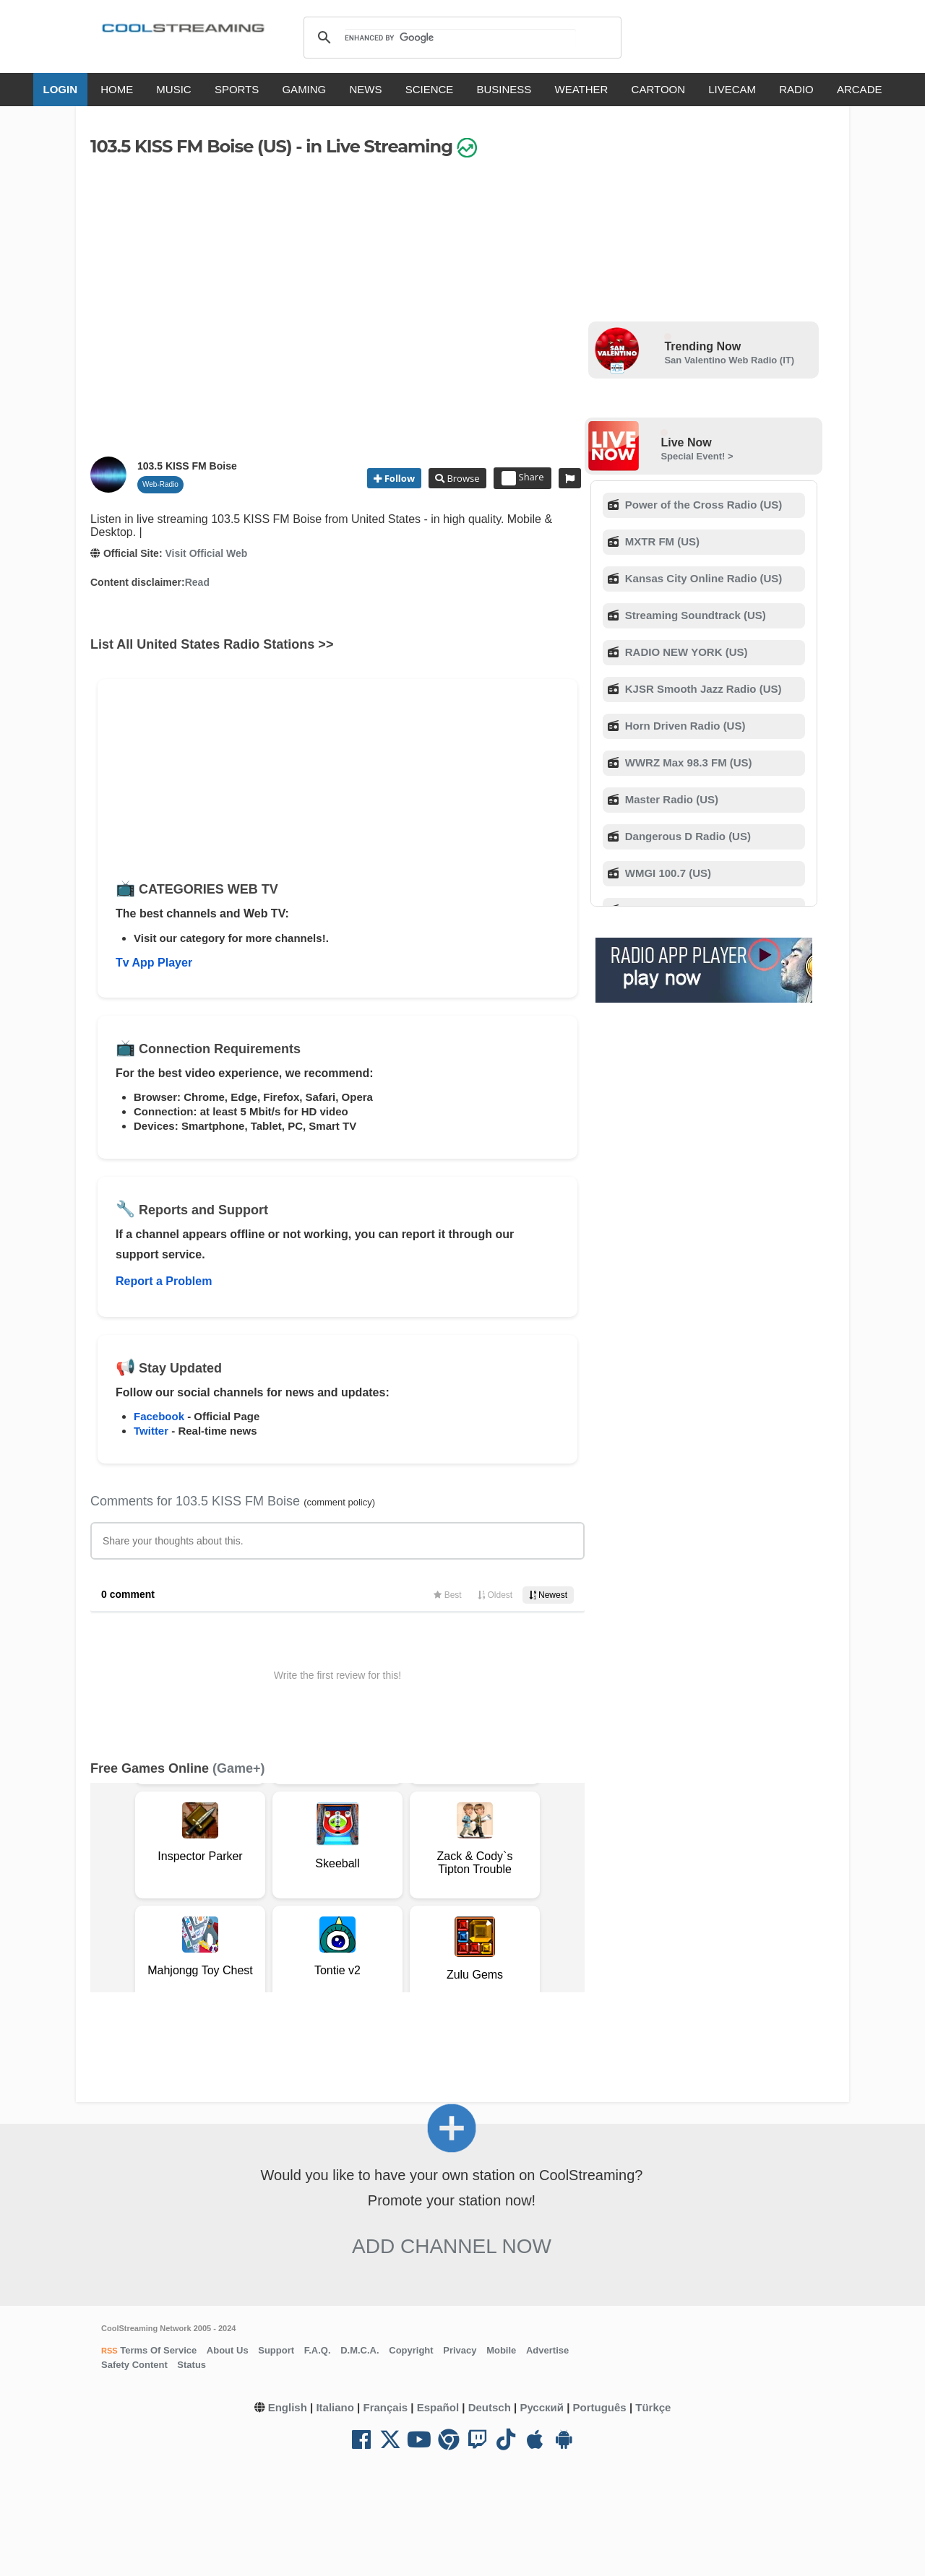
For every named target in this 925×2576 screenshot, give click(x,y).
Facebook (159, 1416)
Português (600, 2407)
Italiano (335, 2407)
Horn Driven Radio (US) (684, 725)
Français (385, 2407)
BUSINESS (504, 89)
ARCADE (859, 89)
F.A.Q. (317, 2350)
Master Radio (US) (670, 799)
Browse (461, 478)
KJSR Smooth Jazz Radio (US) (702, 689)
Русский (542, 2407)
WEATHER (581, 89)
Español (438, 2407)
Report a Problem (164, 1281)
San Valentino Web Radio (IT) (729, 360)
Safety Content (134, 2364)
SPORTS (237, 89)
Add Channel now (451, 2246)
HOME (116, 89)
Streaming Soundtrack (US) (694, 615)
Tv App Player (154, 962)
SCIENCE (429, 89)
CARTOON (658, 89)
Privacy (459, 2350)
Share (523, 478)
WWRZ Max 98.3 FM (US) (687, 762)
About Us (228, 2350)
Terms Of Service (157, 2350)
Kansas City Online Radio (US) (702, 578)
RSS (109, 2350)
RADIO (796, 89)
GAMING (304, 89)
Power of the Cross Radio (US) (702, 504)
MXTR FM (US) (661, 541)
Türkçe (653, 2407)
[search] (460, 37)
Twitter (151, 1431)
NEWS (365, 89)
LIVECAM (732, 89)
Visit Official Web (206, 553)
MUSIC (173, 89)
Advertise (547, 2350)
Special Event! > (697, 456)
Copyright (411, 2350)
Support (276, 2350)
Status (191, 2364)
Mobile (501, 2350)
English (287, 2407)
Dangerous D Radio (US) (686, 836)
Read (197, 582)
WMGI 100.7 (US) (666, 873)
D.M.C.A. (359, 2350)
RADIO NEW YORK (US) (685, 652)
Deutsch (489, 2407)
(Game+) (238, 1768)
